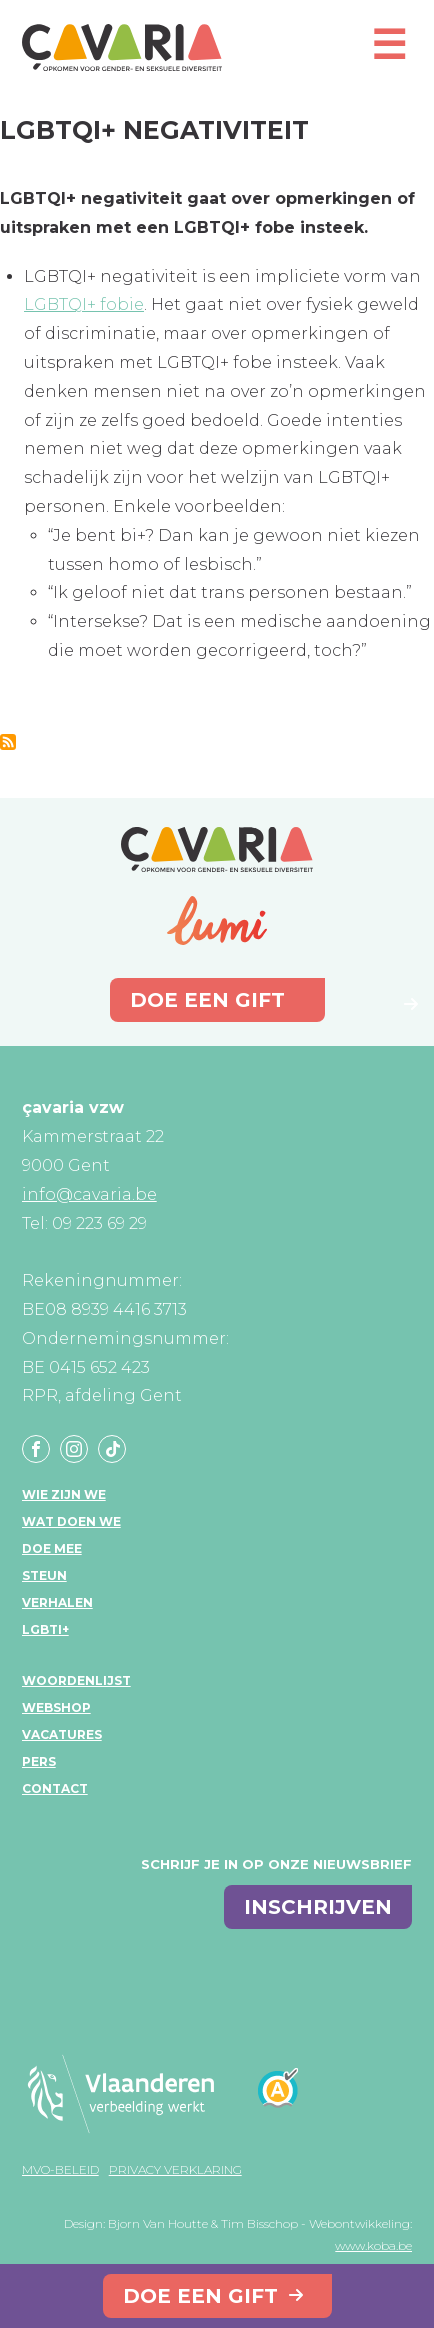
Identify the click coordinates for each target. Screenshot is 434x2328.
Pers (39, 1761)
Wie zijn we (64, 1494)
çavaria (122, 47)
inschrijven (318, 1907)
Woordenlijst (76, 1680)
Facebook (36, 1449)
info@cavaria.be (89, 1194)
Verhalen (57, 1602)
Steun (44, 1575)
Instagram (74, 1449)
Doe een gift (200, 2296)
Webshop (56, 1707)
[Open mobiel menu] (389, 53)
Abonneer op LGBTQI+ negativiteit (8, 742)
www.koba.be (373, 2245)
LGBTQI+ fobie (84, 304)
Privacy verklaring (175, 2169)
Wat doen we (71, 1521)
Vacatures (62, 1734)
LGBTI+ (45, 1629)
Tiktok (112, 1449)
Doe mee (52, 1548)
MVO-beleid (60, 2169)
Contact (55, 1788)
